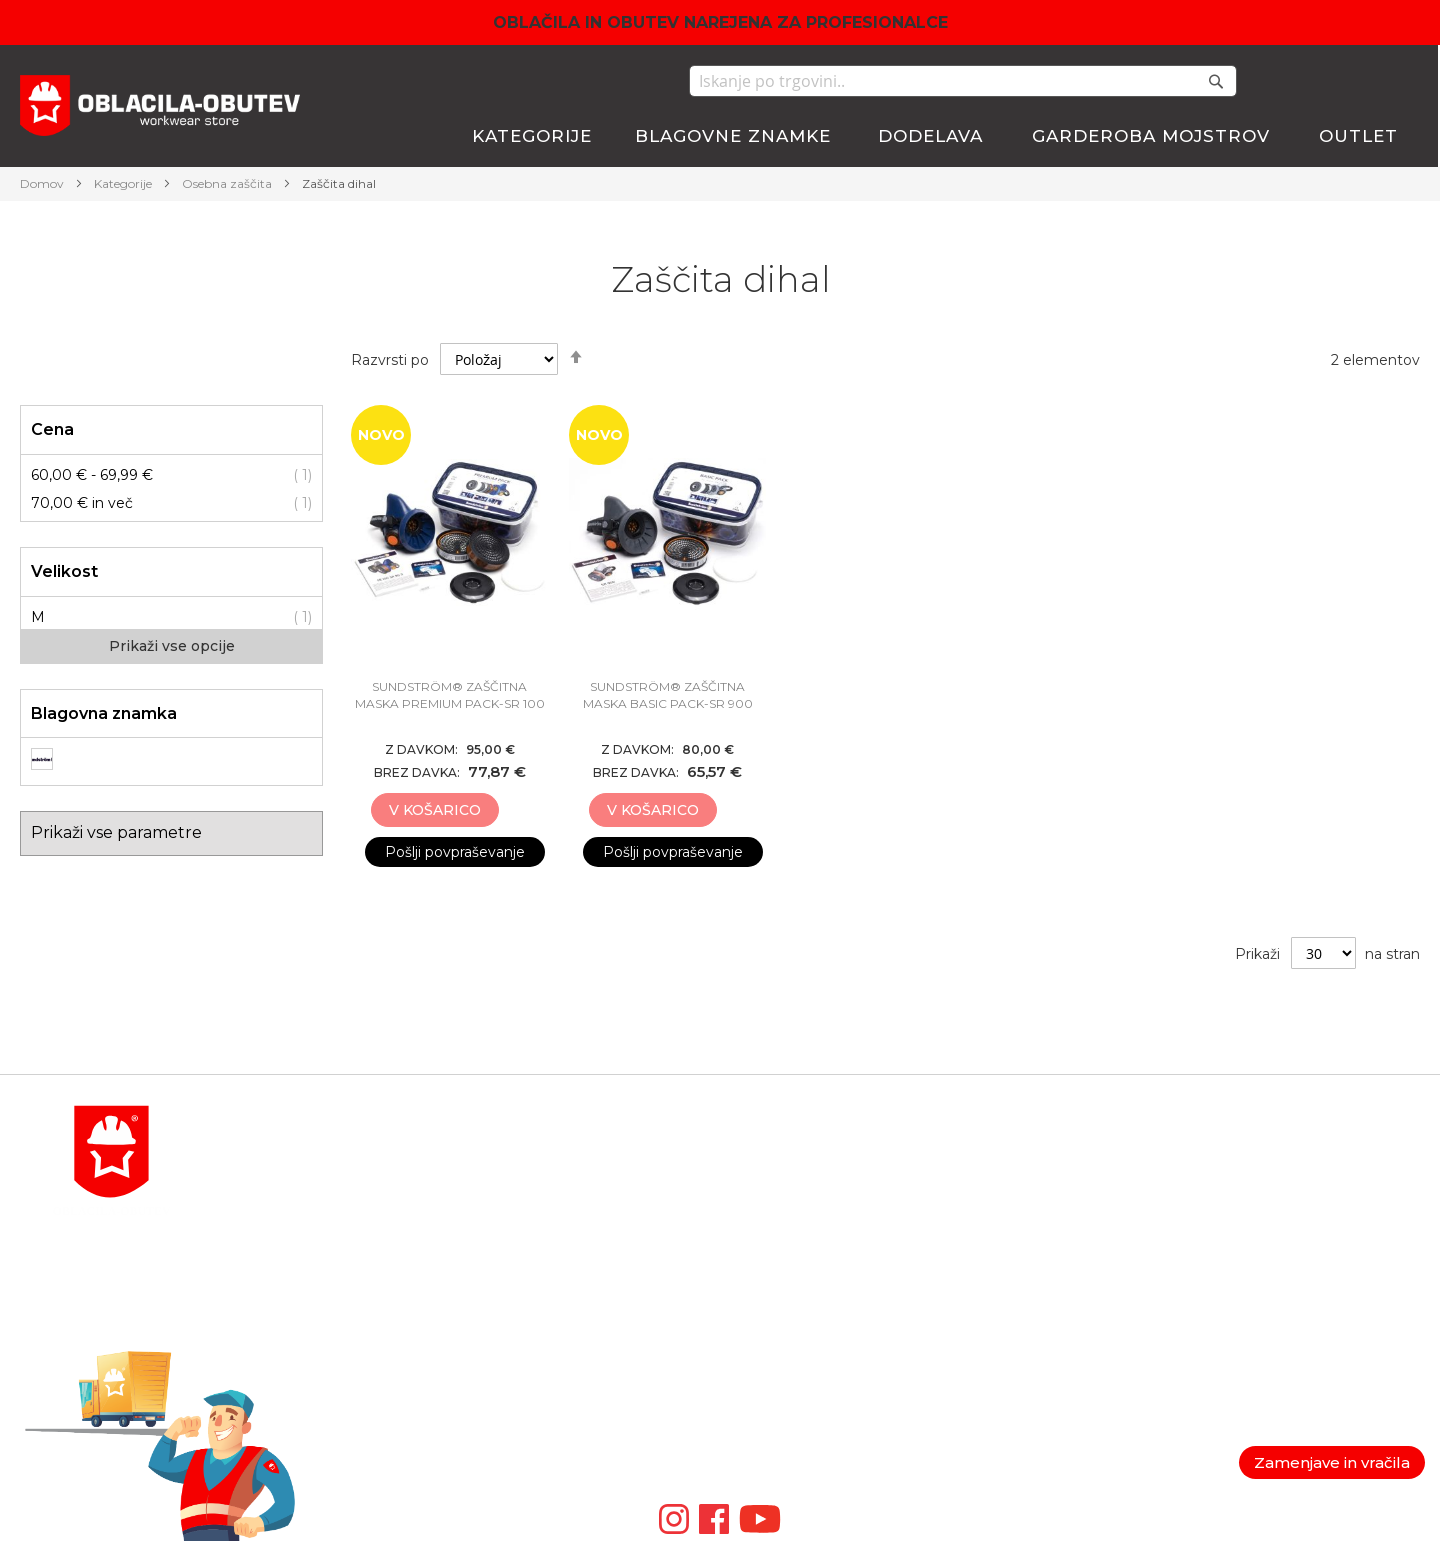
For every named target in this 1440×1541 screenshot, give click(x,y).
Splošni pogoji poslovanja (1285, 1178)
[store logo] (160, 108)
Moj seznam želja (1340, 81)
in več (82, 503)
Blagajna (990, 1202)
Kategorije (124, 183)
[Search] (1216, 81)
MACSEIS (753, 1154)
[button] (520, 811)
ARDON (748, 1298)
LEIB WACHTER (777, 1250)
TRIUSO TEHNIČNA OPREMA (825, 1274)
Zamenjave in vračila (1332, 1462)
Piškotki (1226, 1226)
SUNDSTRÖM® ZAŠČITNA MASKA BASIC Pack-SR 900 (668, 695)
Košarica (989, 1178)
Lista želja (993, 1226)
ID (728, 1370)
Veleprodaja (1239, 1250)
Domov (43, 183)
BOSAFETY (759, 1202)
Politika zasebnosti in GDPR (1296, 1154)
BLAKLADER (766, 1178)
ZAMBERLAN (768, 1346)
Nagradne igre (1249, 1274)
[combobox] (963, 81)
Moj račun (994, 1154)
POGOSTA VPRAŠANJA (323, 1370)
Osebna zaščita (228, 183)
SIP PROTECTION (784, 1418)
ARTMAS (751, 1394)
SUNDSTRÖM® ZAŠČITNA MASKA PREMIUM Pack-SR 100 (450, 695)
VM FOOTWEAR (778, 1322)
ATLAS (743, 1226)
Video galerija (772, 1442)
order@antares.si (298, 1322)
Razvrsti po (390, 360)
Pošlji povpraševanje (455, 852)
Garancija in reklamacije (1279, 1202)
